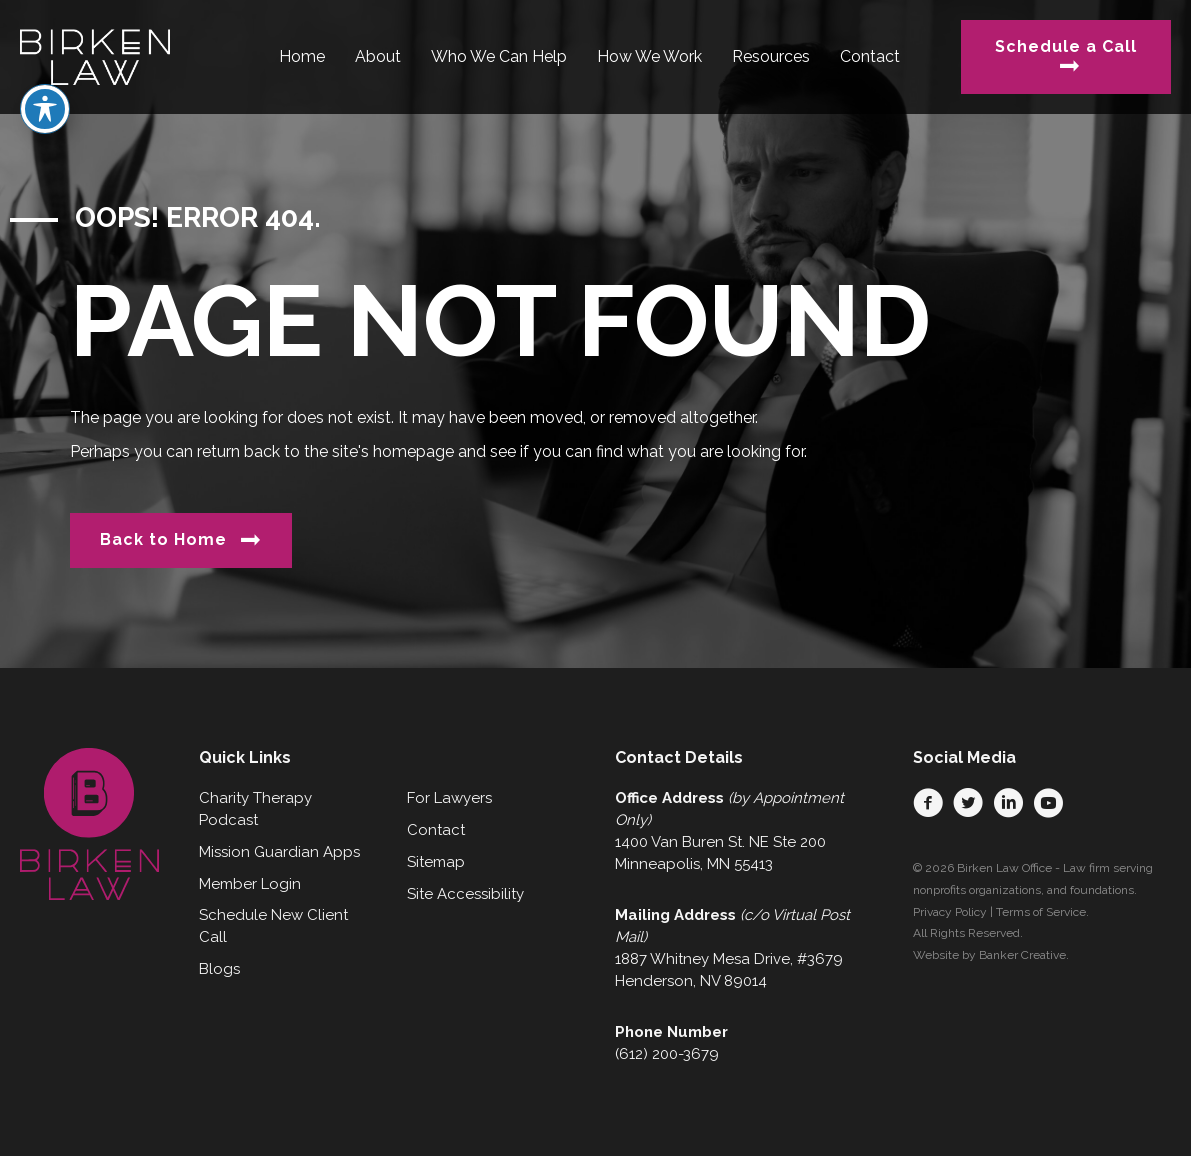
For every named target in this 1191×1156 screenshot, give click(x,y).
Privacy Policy (950, 912)
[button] (928, 803)
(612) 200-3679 (667, 1054)
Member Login (250, 884)
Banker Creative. (1024, 955)
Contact (436, 830)
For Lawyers (449, 798)
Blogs (219, 969)
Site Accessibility (465, 894)
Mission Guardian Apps (279, 852)
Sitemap (436, 862)
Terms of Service (1041, 912)
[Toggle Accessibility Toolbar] (45, 61)
